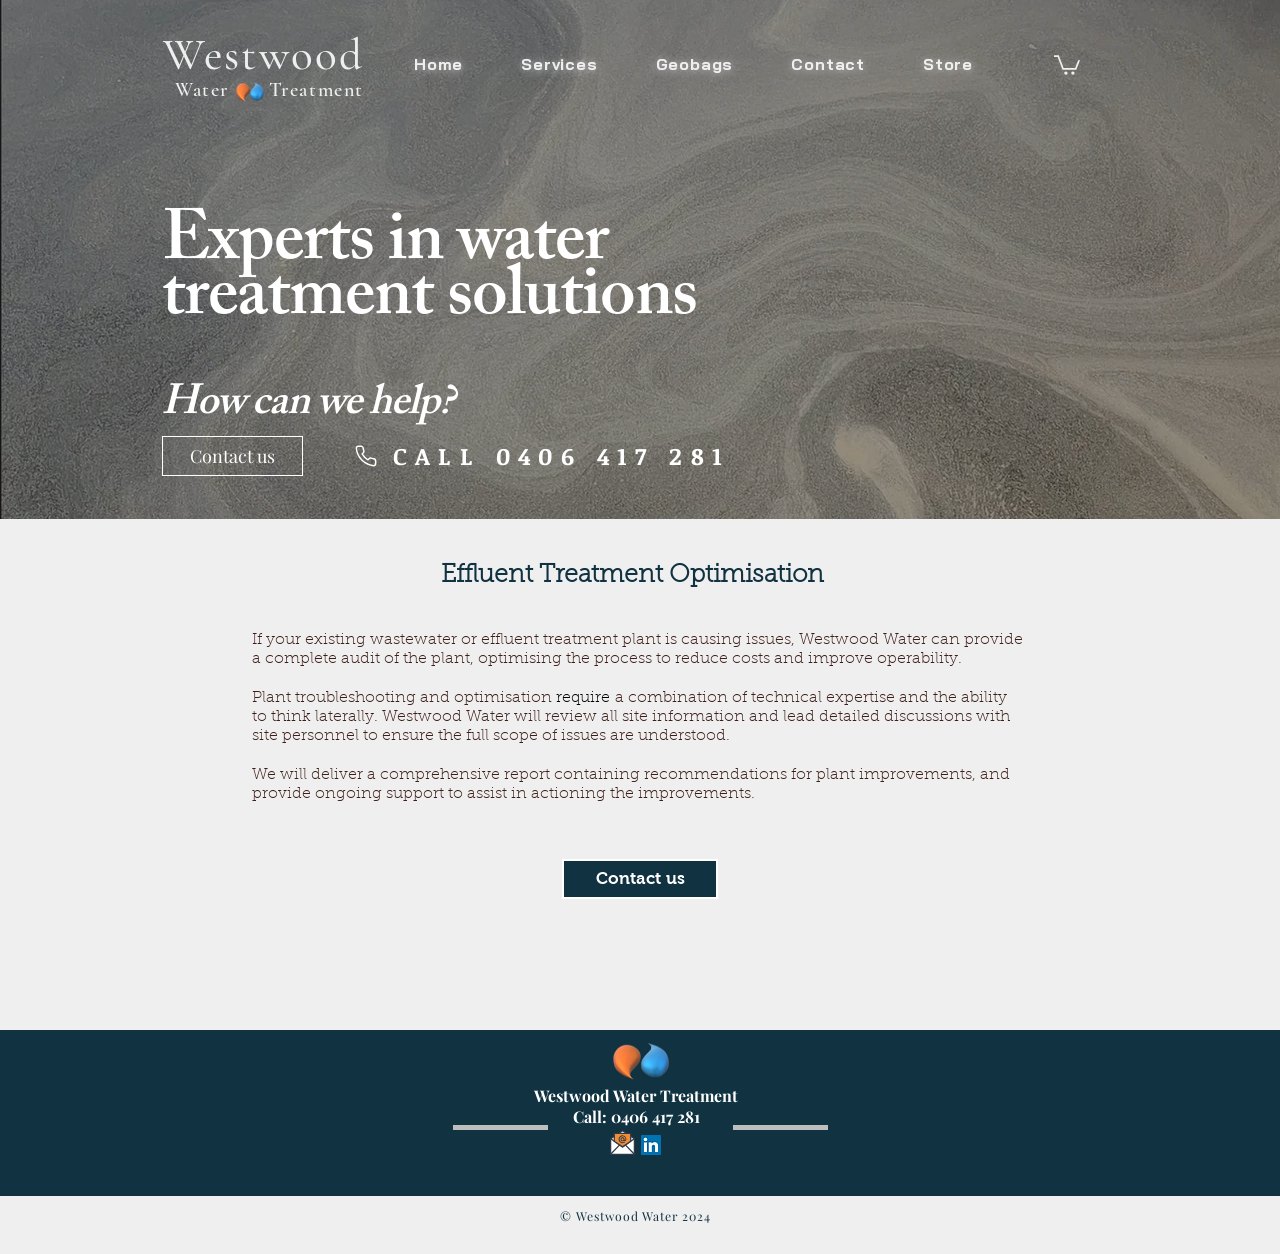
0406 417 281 (655, 1116)
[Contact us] (232, 456)
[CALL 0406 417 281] (541, 455)
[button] (1067, 64)
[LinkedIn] (651, 1145)
